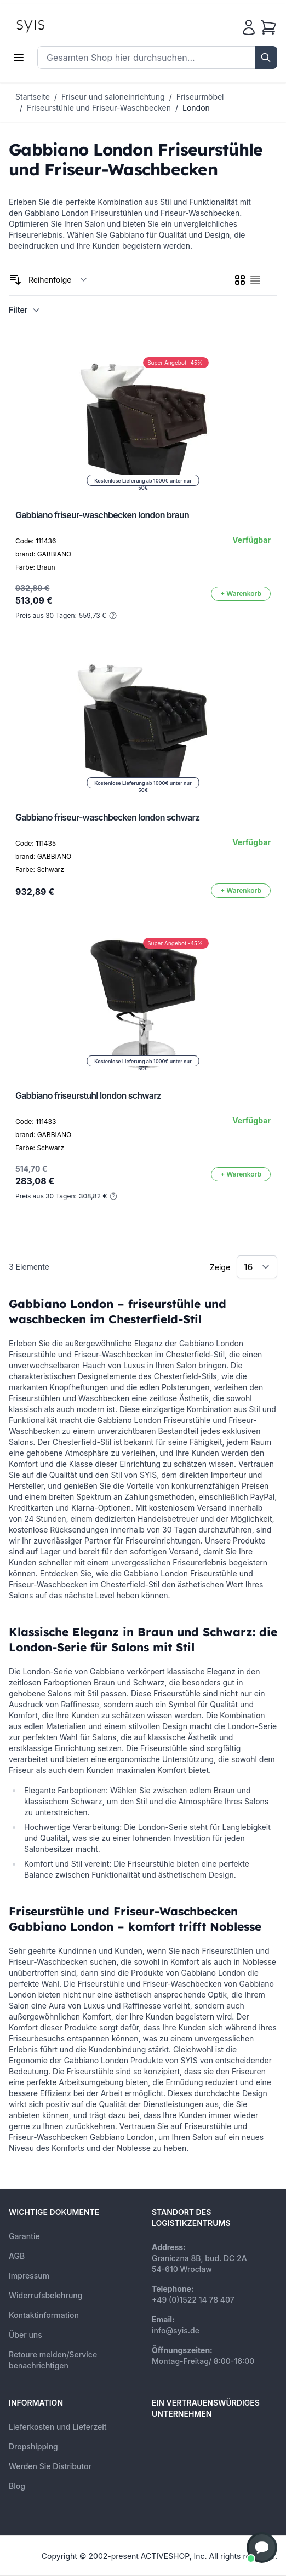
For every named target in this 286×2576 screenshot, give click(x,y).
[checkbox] (240, 279)
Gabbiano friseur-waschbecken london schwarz (107, 817)
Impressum (29, 2275)
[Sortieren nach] (58, 280)
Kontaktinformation (44, 2315)
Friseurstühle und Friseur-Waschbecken (99, 107)
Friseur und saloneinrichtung (113, 96)
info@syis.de (175, 2330)
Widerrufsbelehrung (45, 2295)
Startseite (32, 96)
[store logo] (55, 25)
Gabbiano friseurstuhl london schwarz (88, 1095)
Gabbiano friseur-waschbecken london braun (102, 514)
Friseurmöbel (200, 96)
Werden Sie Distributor (50, 2466)
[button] (262, 2547)
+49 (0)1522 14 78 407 (193, 2299)
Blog (17, 2486)
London (196, 107)
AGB (17, 2256)
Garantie (24, 2236)
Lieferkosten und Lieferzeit (58, 2426)
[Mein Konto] (249, 27)
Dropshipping (33, 2446)
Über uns (25, 2334)
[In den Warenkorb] (241, 594)
